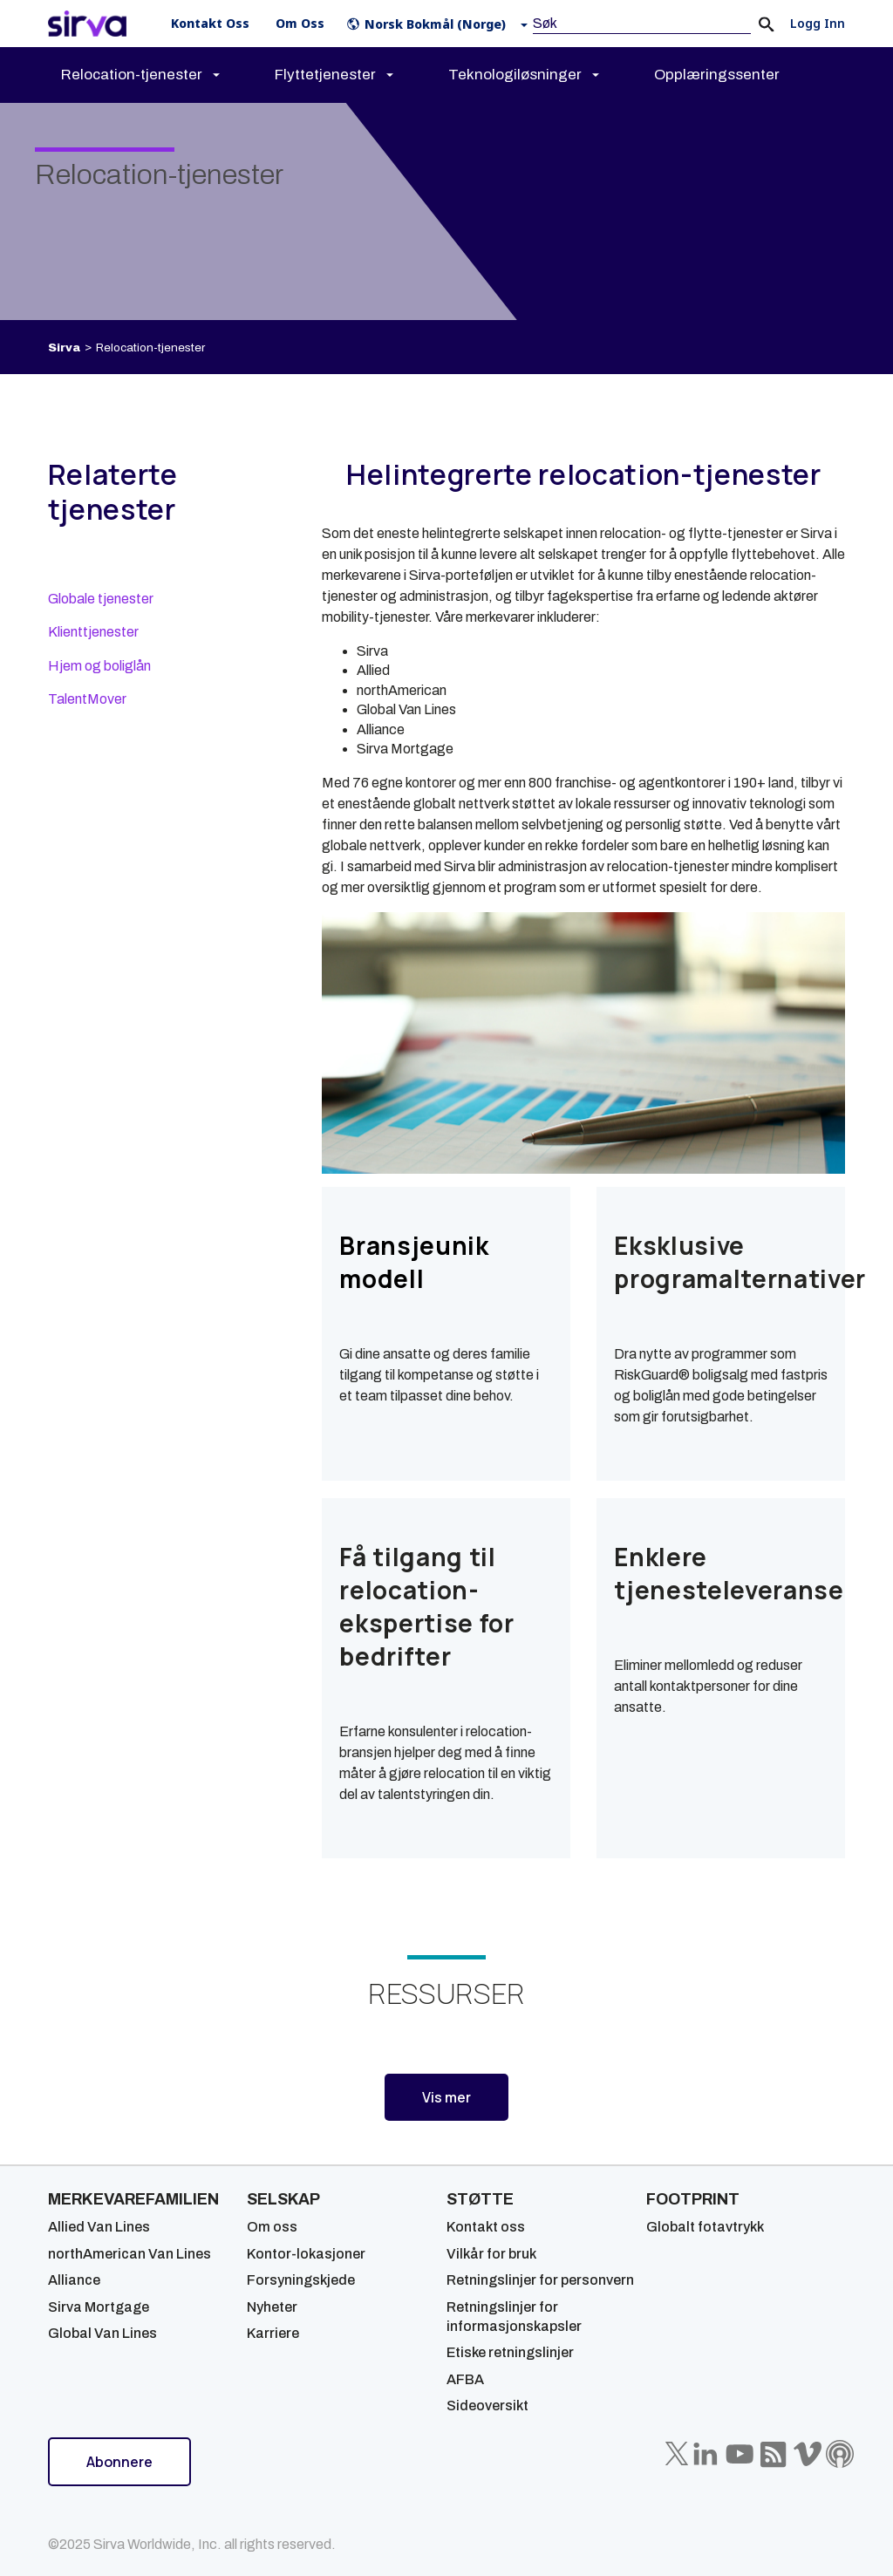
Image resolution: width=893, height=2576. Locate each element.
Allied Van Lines (99, 2226)
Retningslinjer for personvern (540, 2280)
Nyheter (272, 2307)
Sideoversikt (487, 2405)
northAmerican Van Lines (129, 2253)
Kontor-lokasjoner (306, 2253)
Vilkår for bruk (491, 2253)
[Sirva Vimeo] (807, 2454)
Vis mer (446, 2097)
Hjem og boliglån (99, 665)
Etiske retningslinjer (510, 2352)
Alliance (74, 2280)
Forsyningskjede (301, 2280)
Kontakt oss (485, 2226)
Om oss (272, 2226)
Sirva (64, 347)
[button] (440, 24)
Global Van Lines (102, 2333)
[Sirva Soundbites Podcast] (840, 2454)
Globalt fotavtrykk (705, 2226)
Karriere (273, 2333)
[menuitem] (155, 75)
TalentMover (87, 699)
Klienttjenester (93, 631)
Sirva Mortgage (98, 2307)
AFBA (465, 2379)
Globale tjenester (100, 598)
